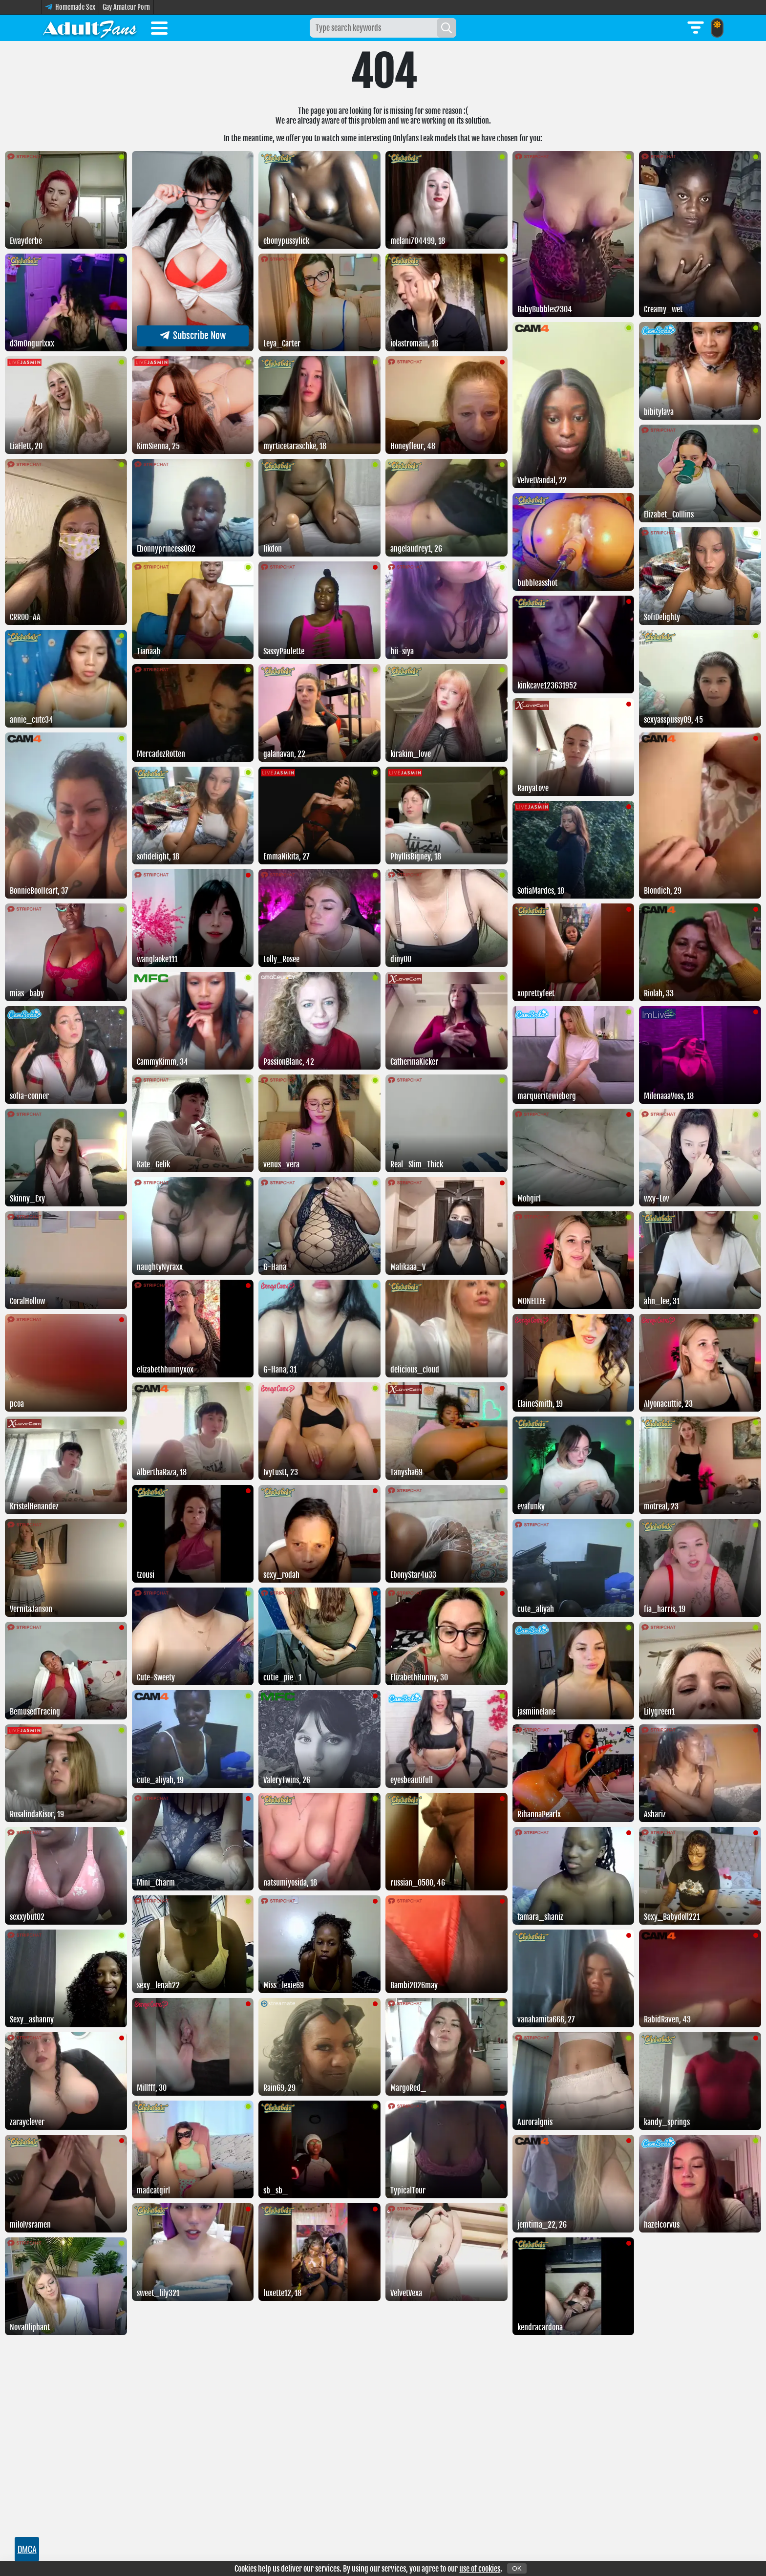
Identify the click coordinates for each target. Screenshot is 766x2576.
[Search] (446, 28)
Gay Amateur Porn (126, 7)
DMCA (27, 2549)
